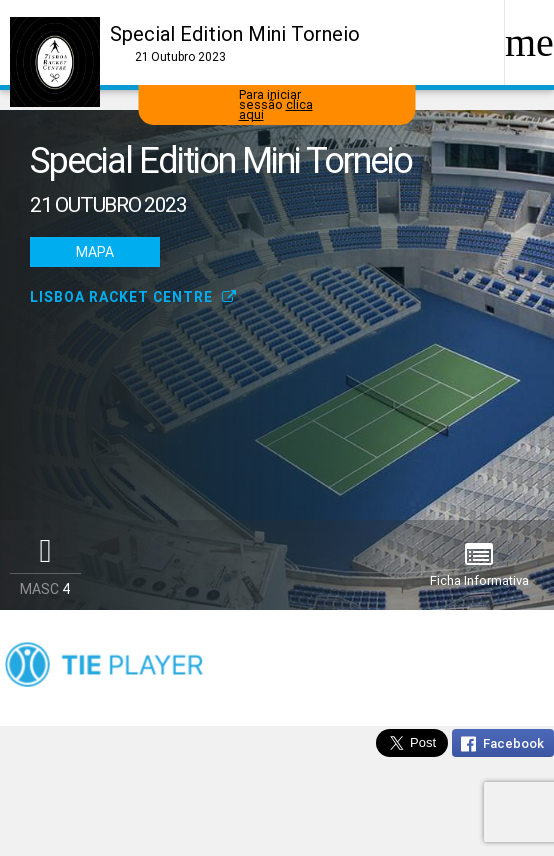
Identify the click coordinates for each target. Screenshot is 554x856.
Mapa (95, 252)
